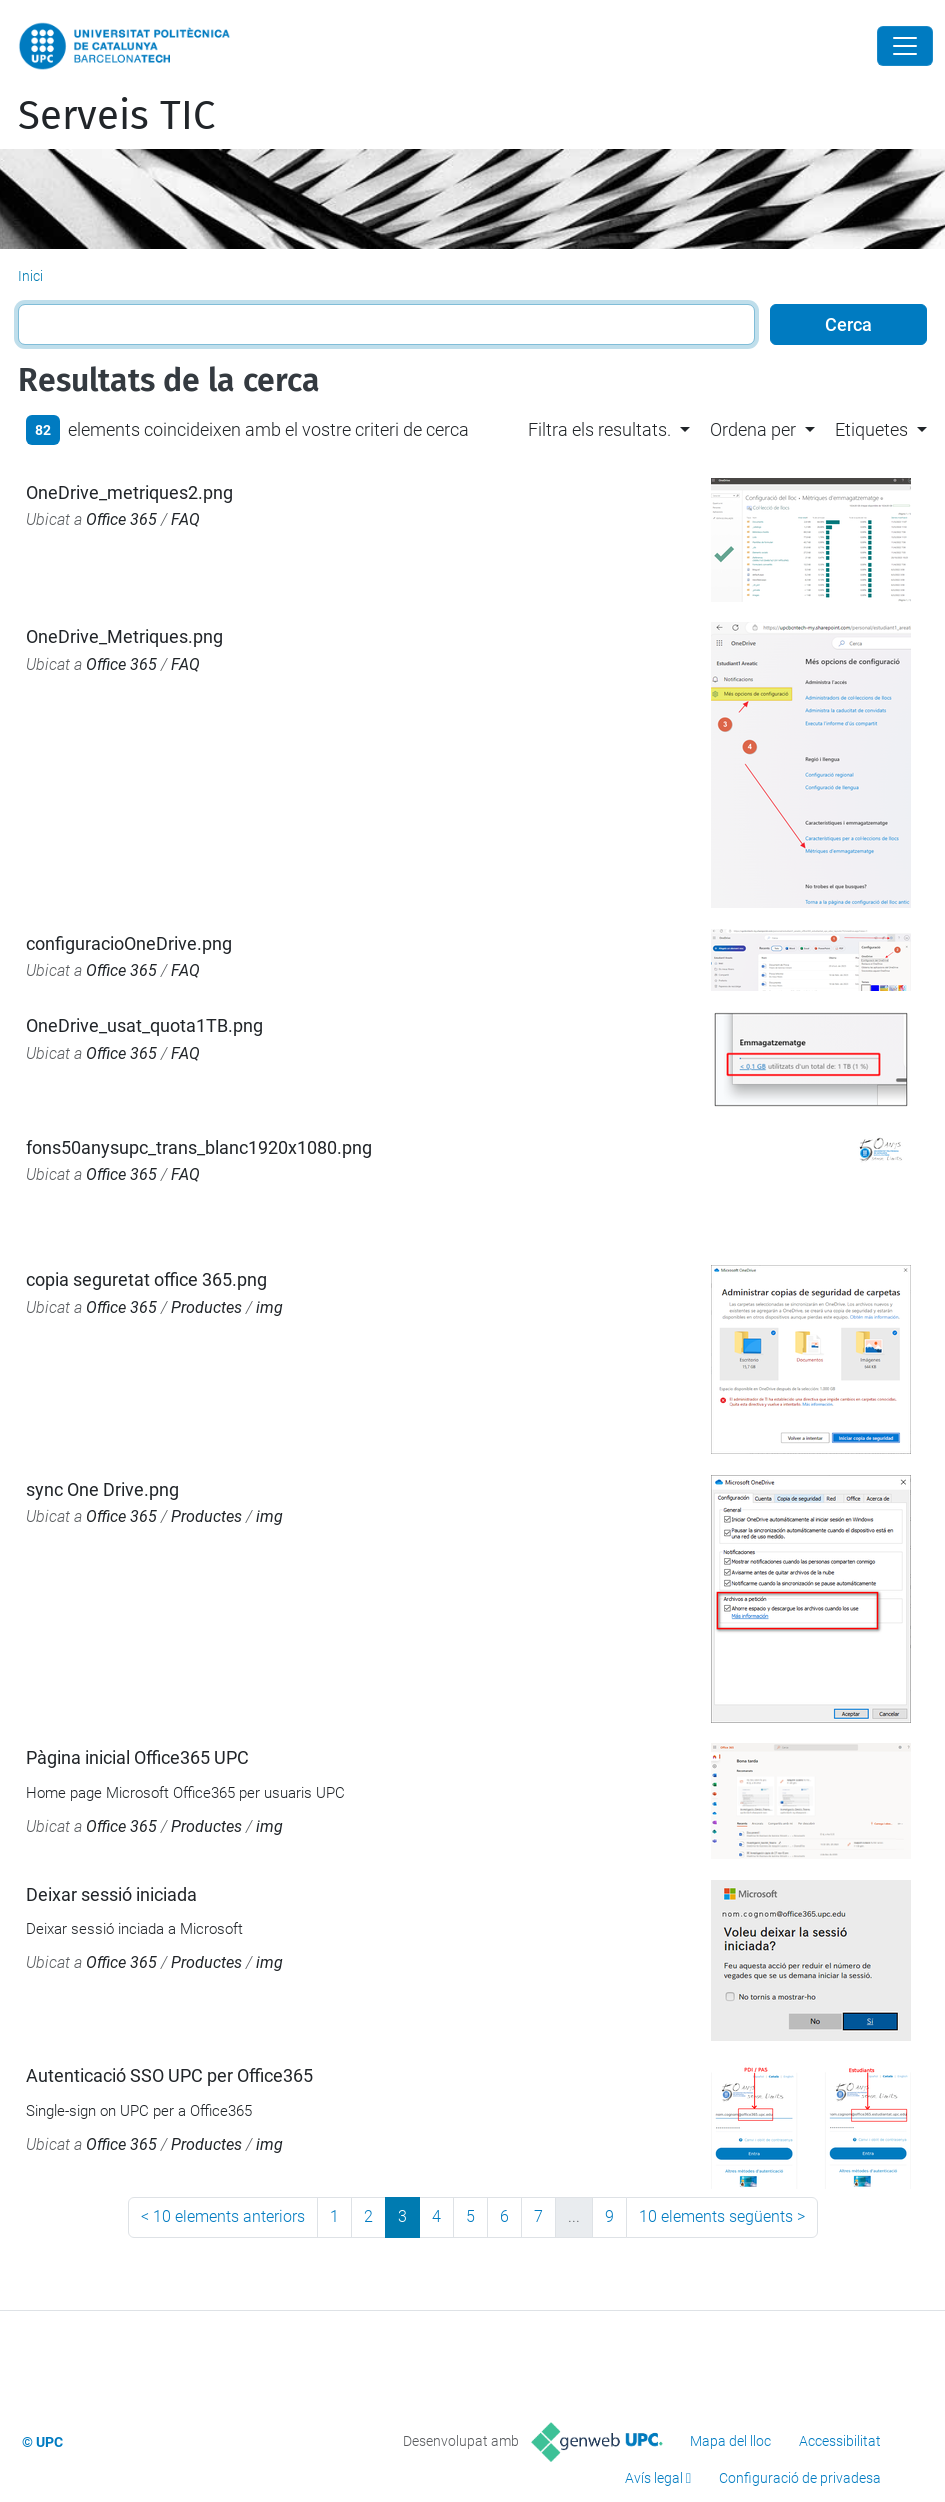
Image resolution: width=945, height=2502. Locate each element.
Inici (30, 276)
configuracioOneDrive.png (129, 943)
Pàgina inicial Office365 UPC (137, 1757)
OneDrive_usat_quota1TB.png (144, 1025)
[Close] (905, 46)
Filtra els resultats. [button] (599, 429)
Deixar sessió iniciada (111, 1894)
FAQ (185, 519)
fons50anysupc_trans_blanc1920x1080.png (199, 1147)
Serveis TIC (116, 116)
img (269, 1307)
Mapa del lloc (730, 2441)
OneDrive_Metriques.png (124, 636)
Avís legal (654, 2478)
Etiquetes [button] (871, 429)
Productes (206, 1307)
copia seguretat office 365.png (146, 1279)
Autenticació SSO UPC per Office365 (169, 2075)
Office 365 (121, 519)
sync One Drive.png (102, 1489)
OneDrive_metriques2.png (129, 492)
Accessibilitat (840, 2441)
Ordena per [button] (753, 429)
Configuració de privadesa (800, 2478)
